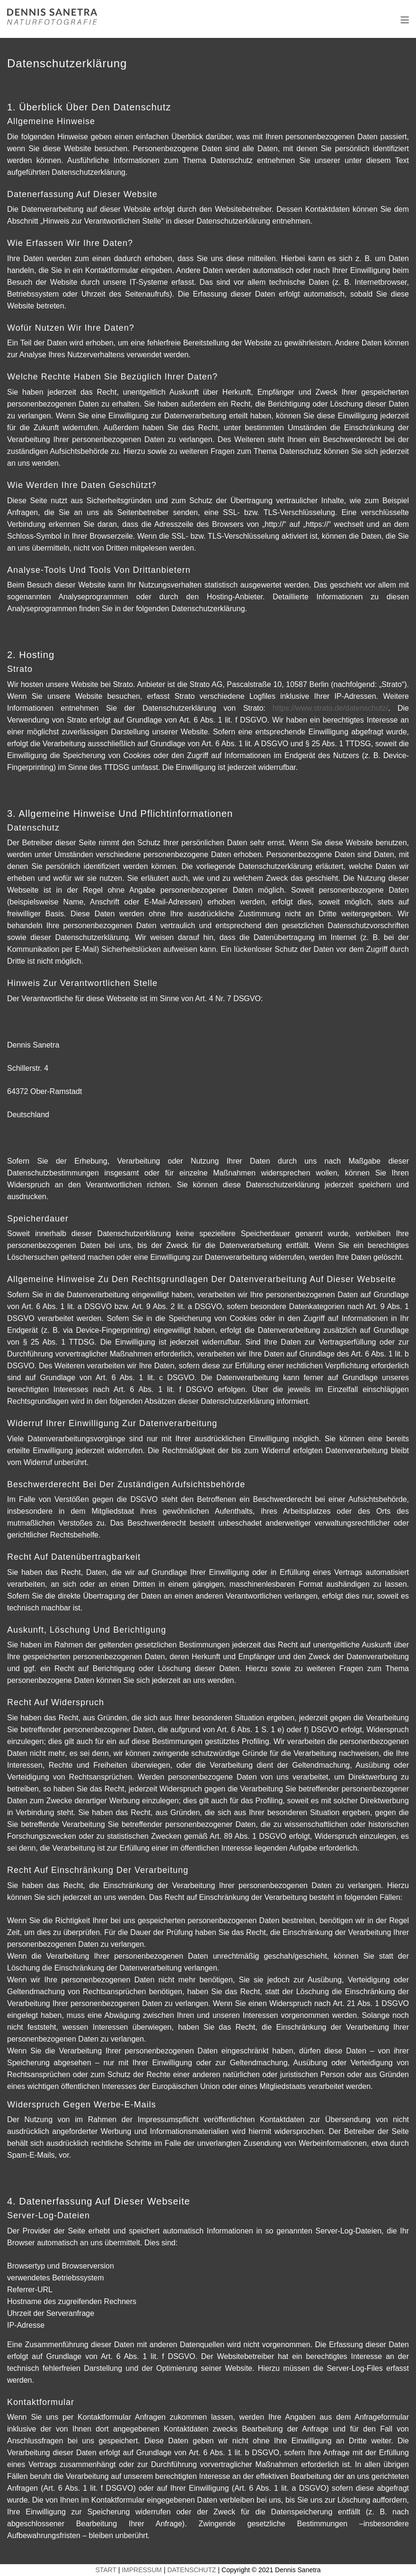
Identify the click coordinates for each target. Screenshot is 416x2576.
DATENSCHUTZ (191, 2570)
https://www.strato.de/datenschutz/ (330, 708)
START (105, 2570)
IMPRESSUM (142, 2570)
